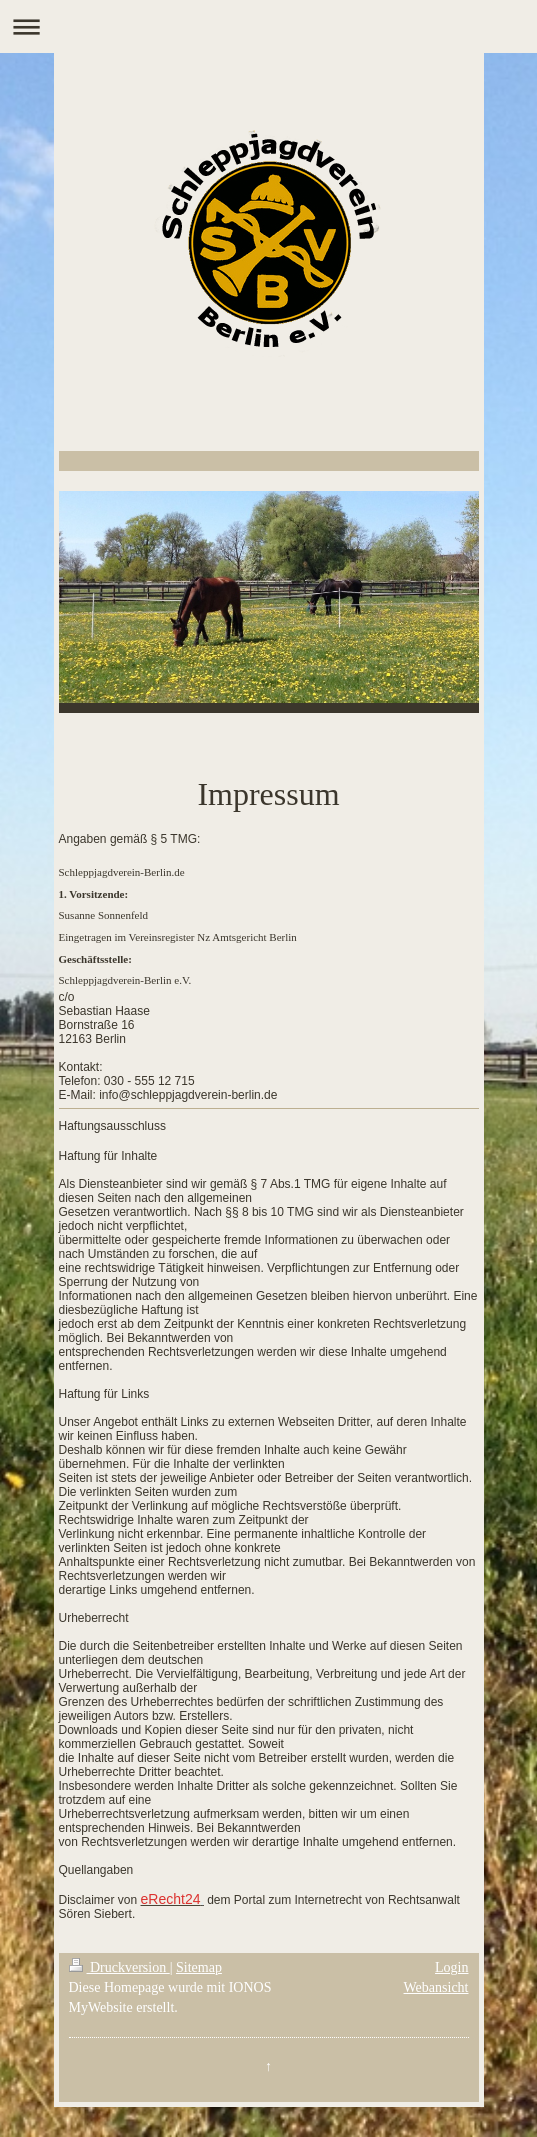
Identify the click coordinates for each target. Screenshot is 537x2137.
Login (451, 1967)
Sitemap (199, 1967)
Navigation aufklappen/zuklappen (268, 26)
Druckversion (119, 1967)
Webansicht (436, 1987)
